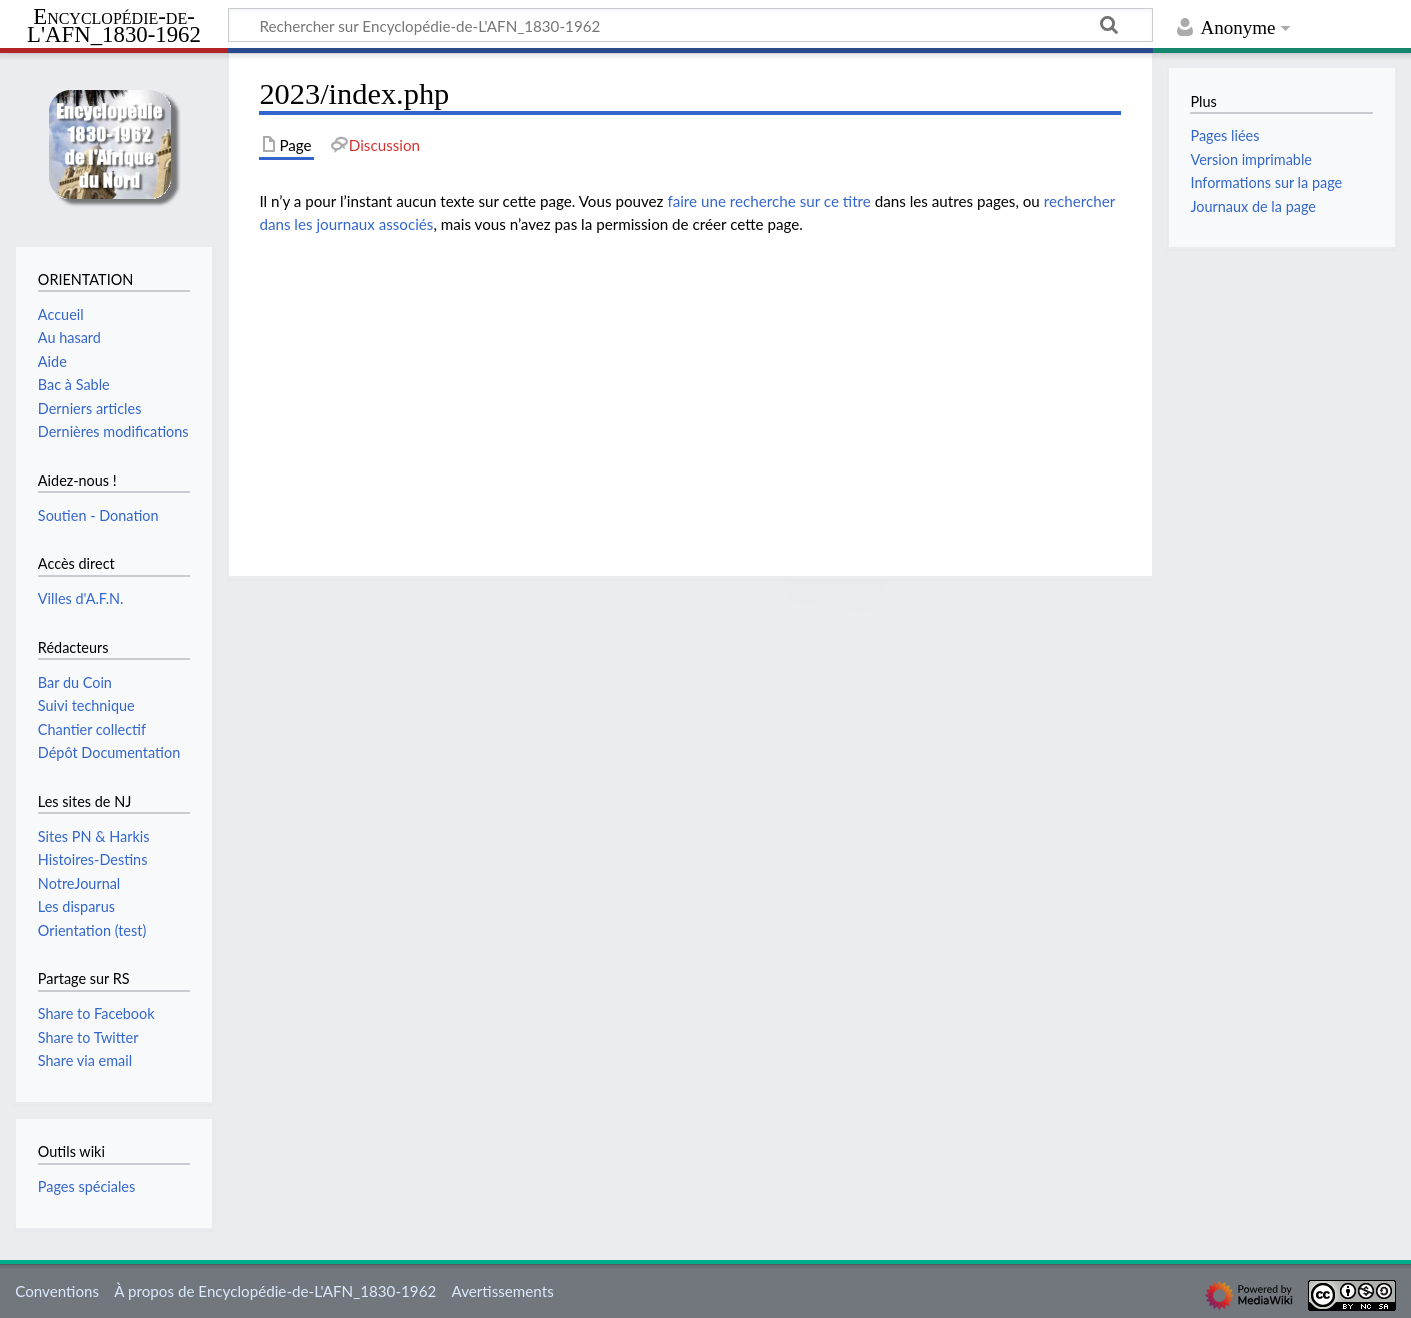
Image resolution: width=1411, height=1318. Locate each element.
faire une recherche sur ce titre (768, 201)
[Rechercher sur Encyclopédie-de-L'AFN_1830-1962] (690, 25)
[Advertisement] (690, 391)
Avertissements (502, 1291)
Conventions (57, 1291)
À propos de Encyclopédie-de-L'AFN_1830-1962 (275, 1291)
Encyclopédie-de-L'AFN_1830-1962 (114, 26)
